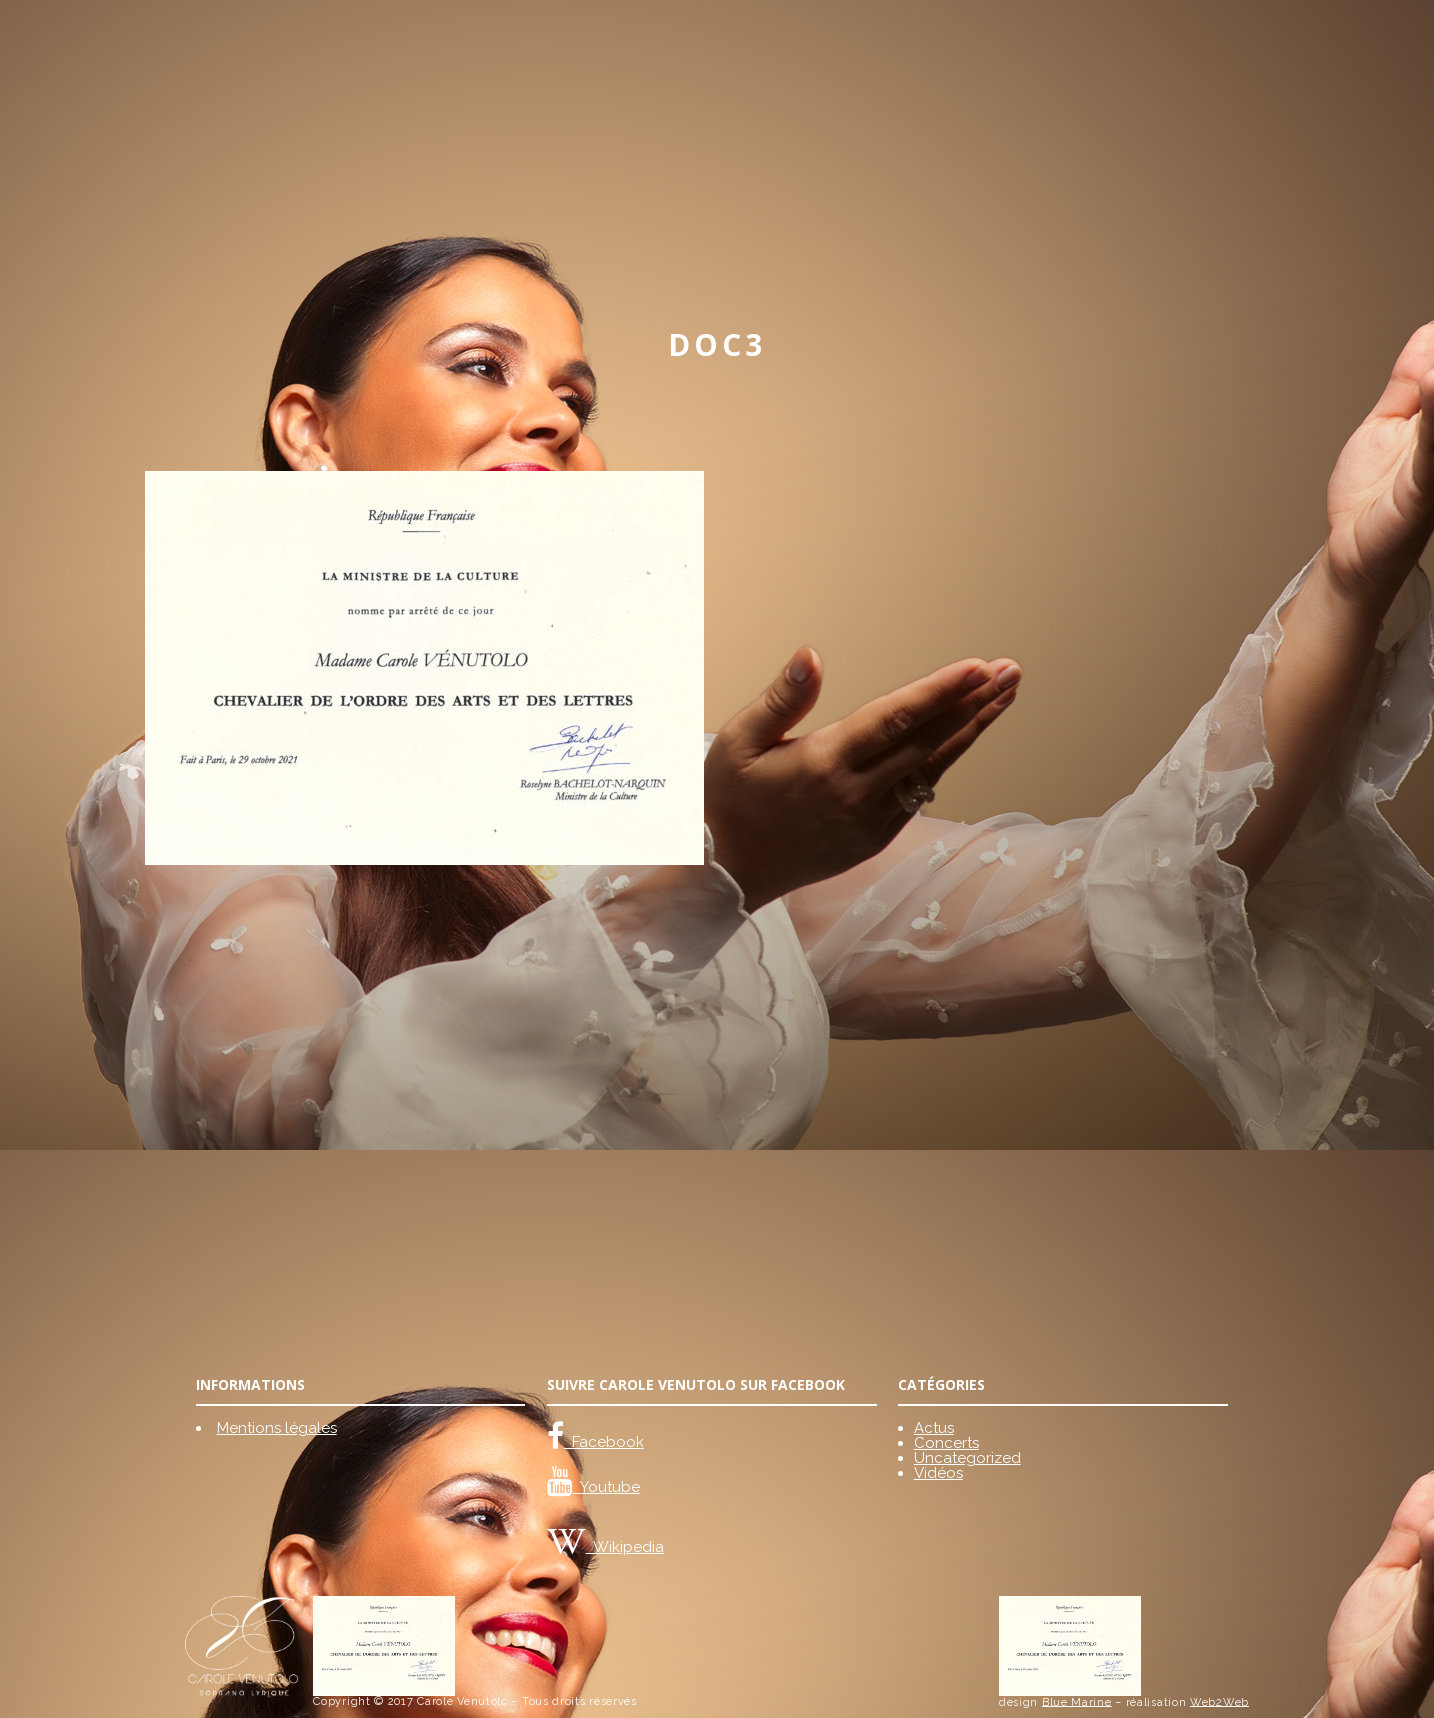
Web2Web (1219, 1701)
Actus (934, 1428)
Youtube (606, 1487)
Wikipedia (625, 1547)
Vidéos (938, 1473)
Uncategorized (967, 1458)
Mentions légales (277, 1428)
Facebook (604, 1442)
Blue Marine (1077, 1701)
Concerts (946, 1443)
